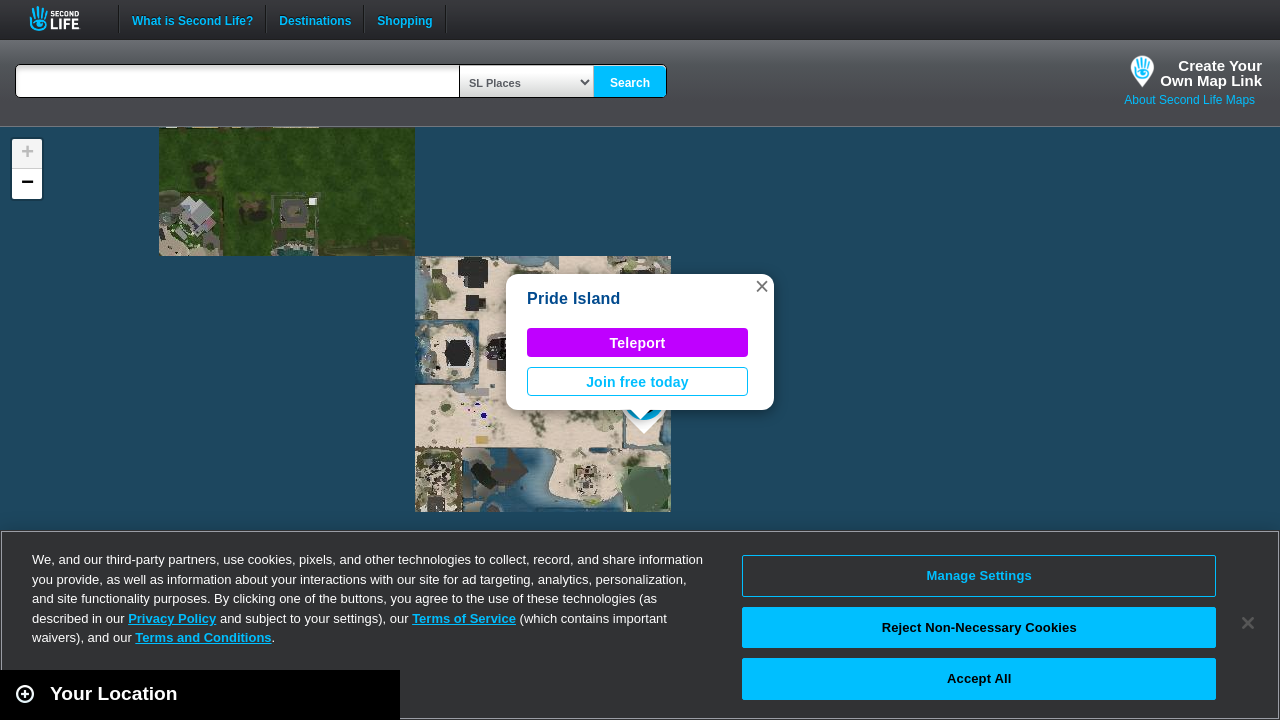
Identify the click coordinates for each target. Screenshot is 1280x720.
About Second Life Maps (1189, 100)
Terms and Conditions (203, 637)
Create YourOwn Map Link (1211, 73)
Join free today (637, 382)
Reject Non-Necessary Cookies (979, 627)
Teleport (638, 343)
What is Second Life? (192, 19)
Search (630, 83)
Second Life (65, 18)
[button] (762, 286)
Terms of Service (464, 618)
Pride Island (574, 298)
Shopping (404, 19)
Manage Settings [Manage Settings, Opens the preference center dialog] (979, 575)
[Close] (1248, 623)
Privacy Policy (172, 618)
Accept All (979, 678)
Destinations (315, 19)
